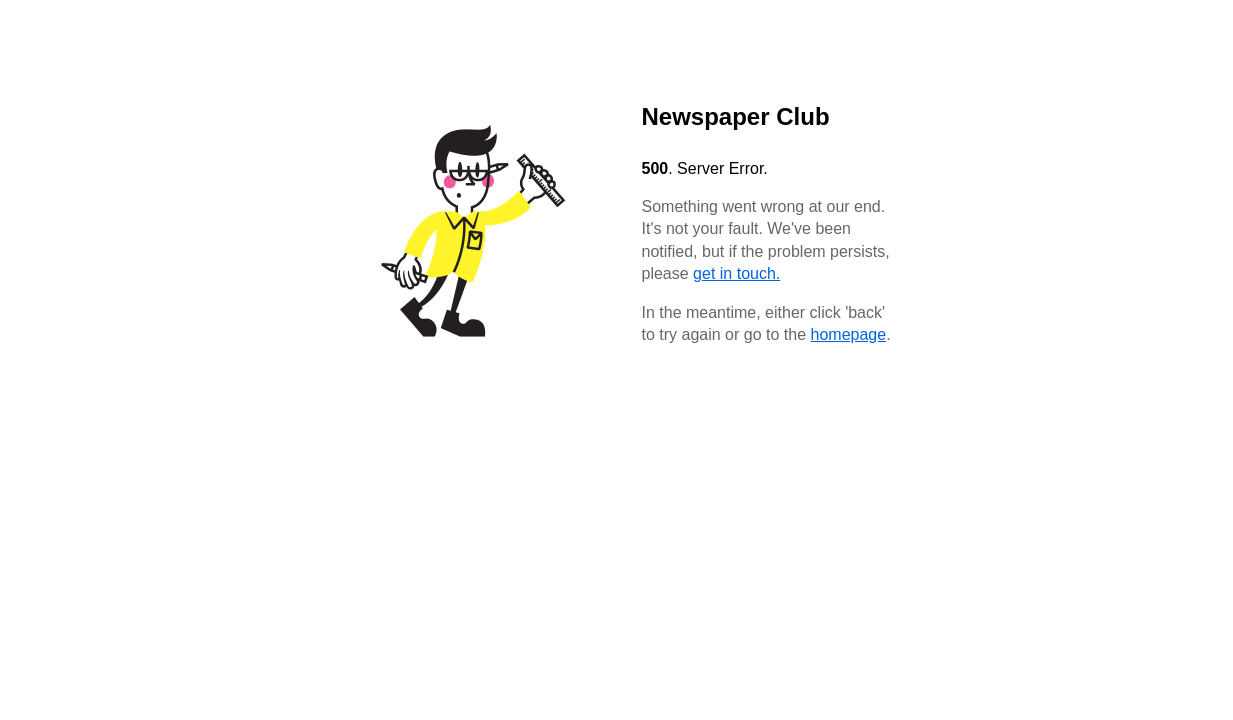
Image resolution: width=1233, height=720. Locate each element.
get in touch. (736, 273)
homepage (849, 334)
